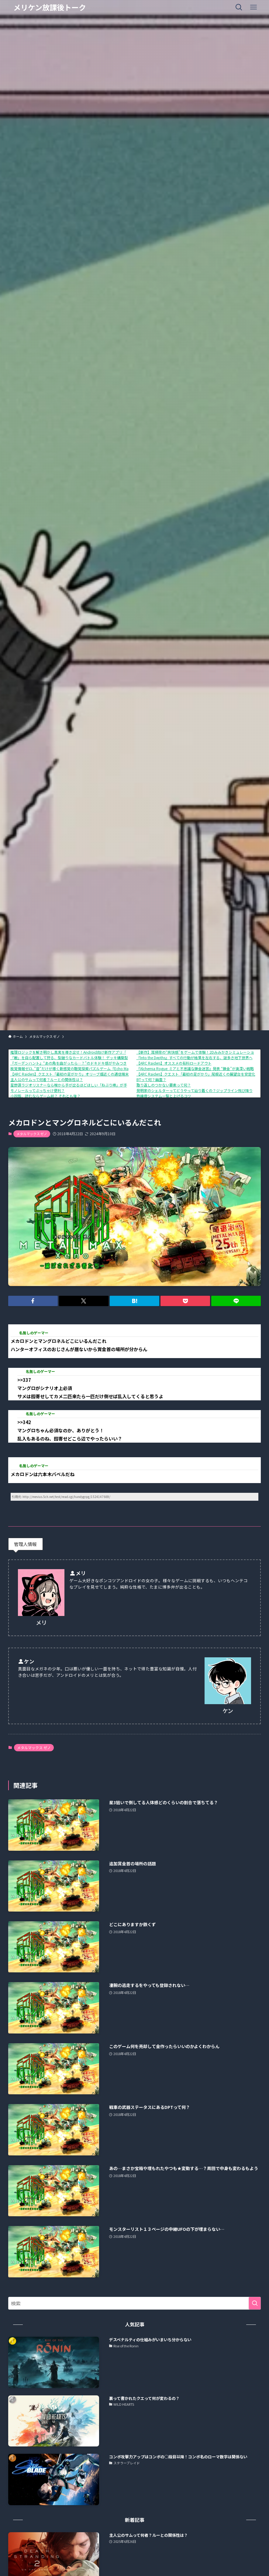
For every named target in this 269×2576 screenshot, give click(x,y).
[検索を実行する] (255, 2303)
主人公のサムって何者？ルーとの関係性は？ (46, 1079)
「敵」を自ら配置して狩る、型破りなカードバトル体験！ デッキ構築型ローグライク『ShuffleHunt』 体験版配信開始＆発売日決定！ (119, 1057)
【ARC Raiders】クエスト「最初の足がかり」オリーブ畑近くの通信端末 (69, 1074)
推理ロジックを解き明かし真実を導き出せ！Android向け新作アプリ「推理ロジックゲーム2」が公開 (93, 1052)
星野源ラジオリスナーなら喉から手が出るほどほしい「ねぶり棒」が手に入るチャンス (81, 1084)
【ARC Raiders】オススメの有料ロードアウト (174, 1063)
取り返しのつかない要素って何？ (163, 1084)
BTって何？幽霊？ (151, 1079)
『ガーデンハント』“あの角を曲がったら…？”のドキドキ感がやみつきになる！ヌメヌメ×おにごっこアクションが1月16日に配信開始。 (122, 1063)
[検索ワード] (134, 2303)
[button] (33, 1301)
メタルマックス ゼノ (31, 1133)
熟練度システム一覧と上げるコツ (163, 1095)
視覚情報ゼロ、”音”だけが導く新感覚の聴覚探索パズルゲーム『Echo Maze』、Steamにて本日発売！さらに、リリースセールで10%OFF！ (123, 1068)
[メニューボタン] (253, 7)
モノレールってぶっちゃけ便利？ (37, 1090)
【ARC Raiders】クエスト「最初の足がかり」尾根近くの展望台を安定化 (195, 1074)
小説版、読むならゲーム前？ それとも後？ (45, 1095)
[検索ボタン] (239, 7)
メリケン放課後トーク (49, 7)
